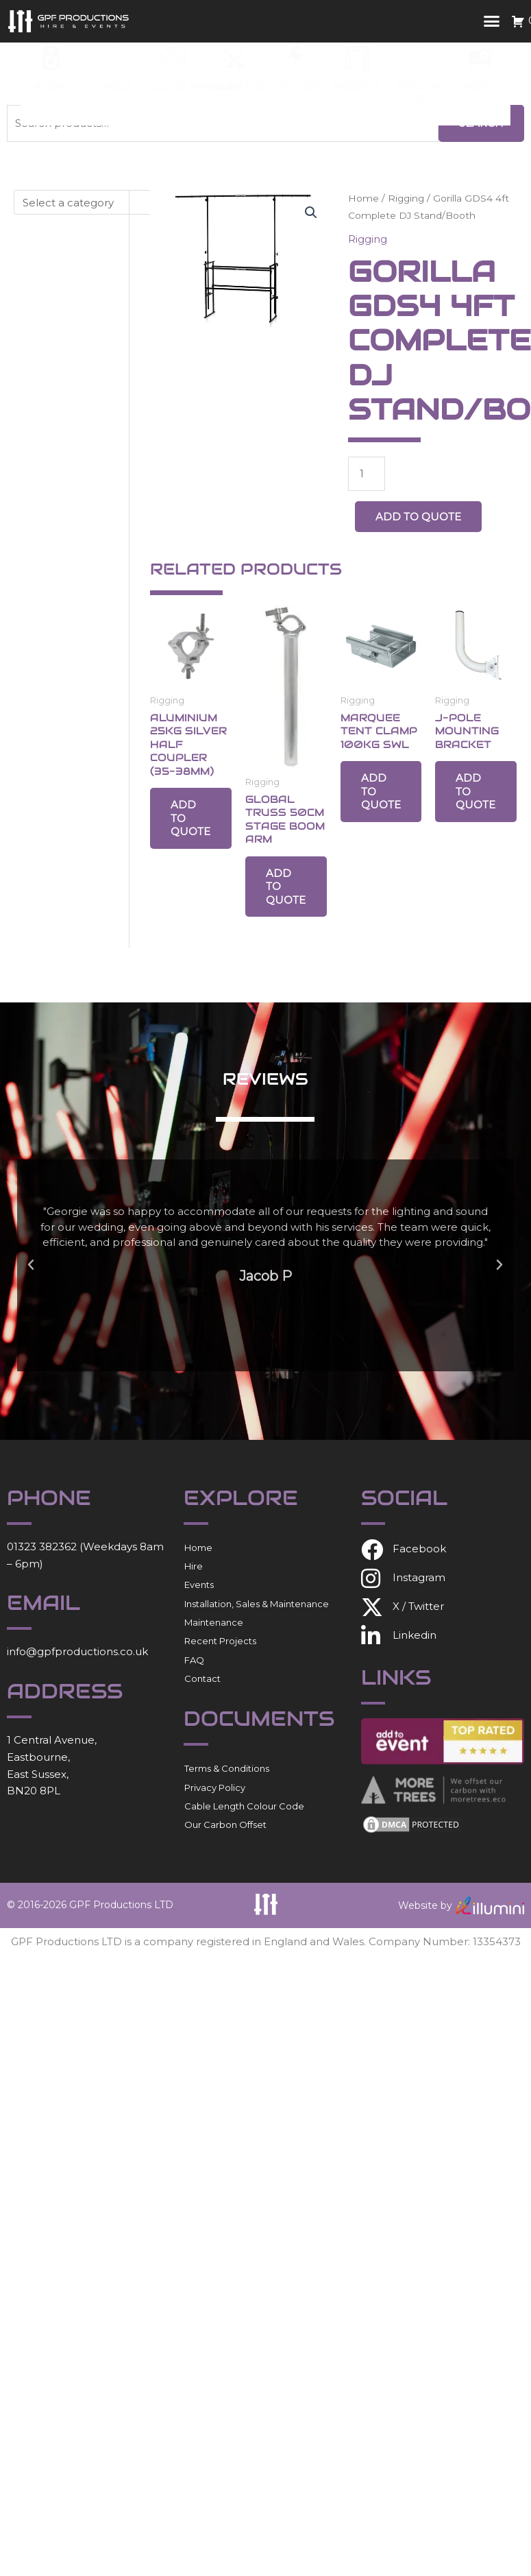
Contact (202, 1678)
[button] (492, 21)
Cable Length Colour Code (244, 1806)
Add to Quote (418, 516)
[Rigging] (357, 58)
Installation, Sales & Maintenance (256, 1603)
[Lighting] (235, 58)
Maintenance (213, 1622)
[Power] (296, 58)
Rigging (357, 86)
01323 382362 (42, 1546)
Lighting (238, 86)
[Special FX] (418, 58)
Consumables (196, 86)
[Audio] (51, 58)
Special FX (420, 92)
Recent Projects (220, 1640)
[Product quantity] (366, 474)
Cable (112, 86)
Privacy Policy (214, 1787)
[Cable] (113, 58)
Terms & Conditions (226, 1768)
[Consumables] (174, 58)
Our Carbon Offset (225, 1824)
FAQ (194, 1659)
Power (296, 86)
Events (199, 1584)
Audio (51, 86)
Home (363, 198)
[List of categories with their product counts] (94, 202)
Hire (193, 1566)
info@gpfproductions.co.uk (77, 1651)
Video (479, 86)
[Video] (480, 58)
